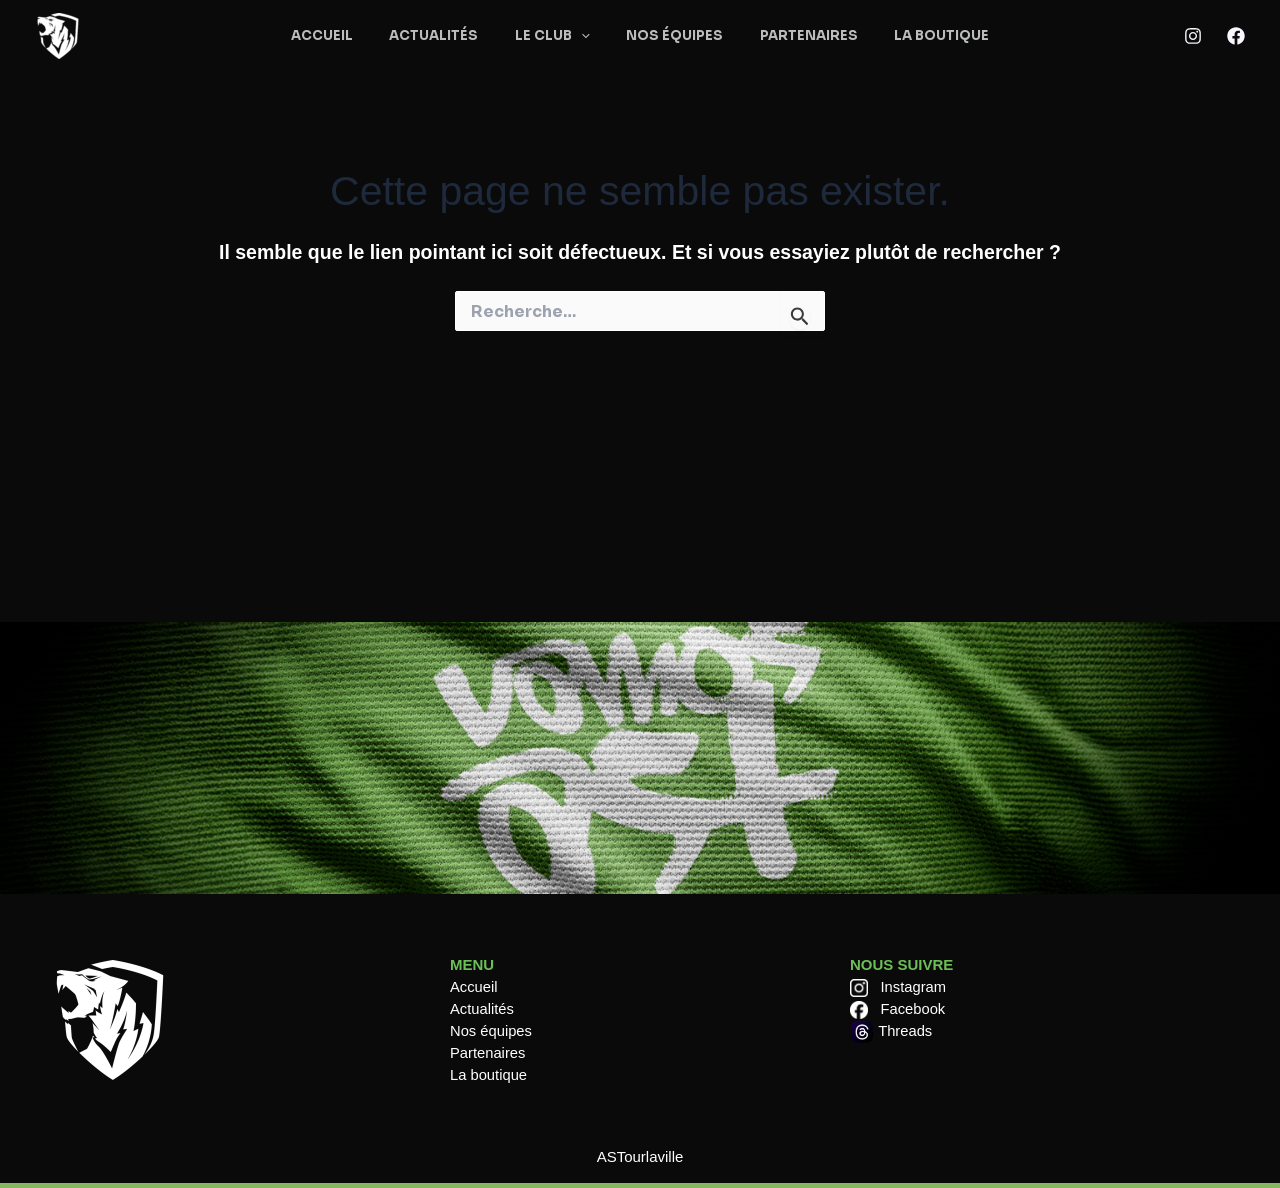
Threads (905, 1030)
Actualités (482, 1008)
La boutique (489, 1074)
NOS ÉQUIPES (669, 35)
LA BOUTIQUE (915, 35)
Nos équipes (491, 1030)
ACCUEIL (348, 35)
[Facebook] (1236, 36)
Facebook (914, 1008)
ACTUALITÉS (449, 35)
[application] (586, 36)
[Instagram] (1193, 36)
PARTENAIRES (793, 35)
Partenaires (488, 1052)
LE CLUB (557, 36)
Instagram (914, 986)
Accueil (474, 986)
